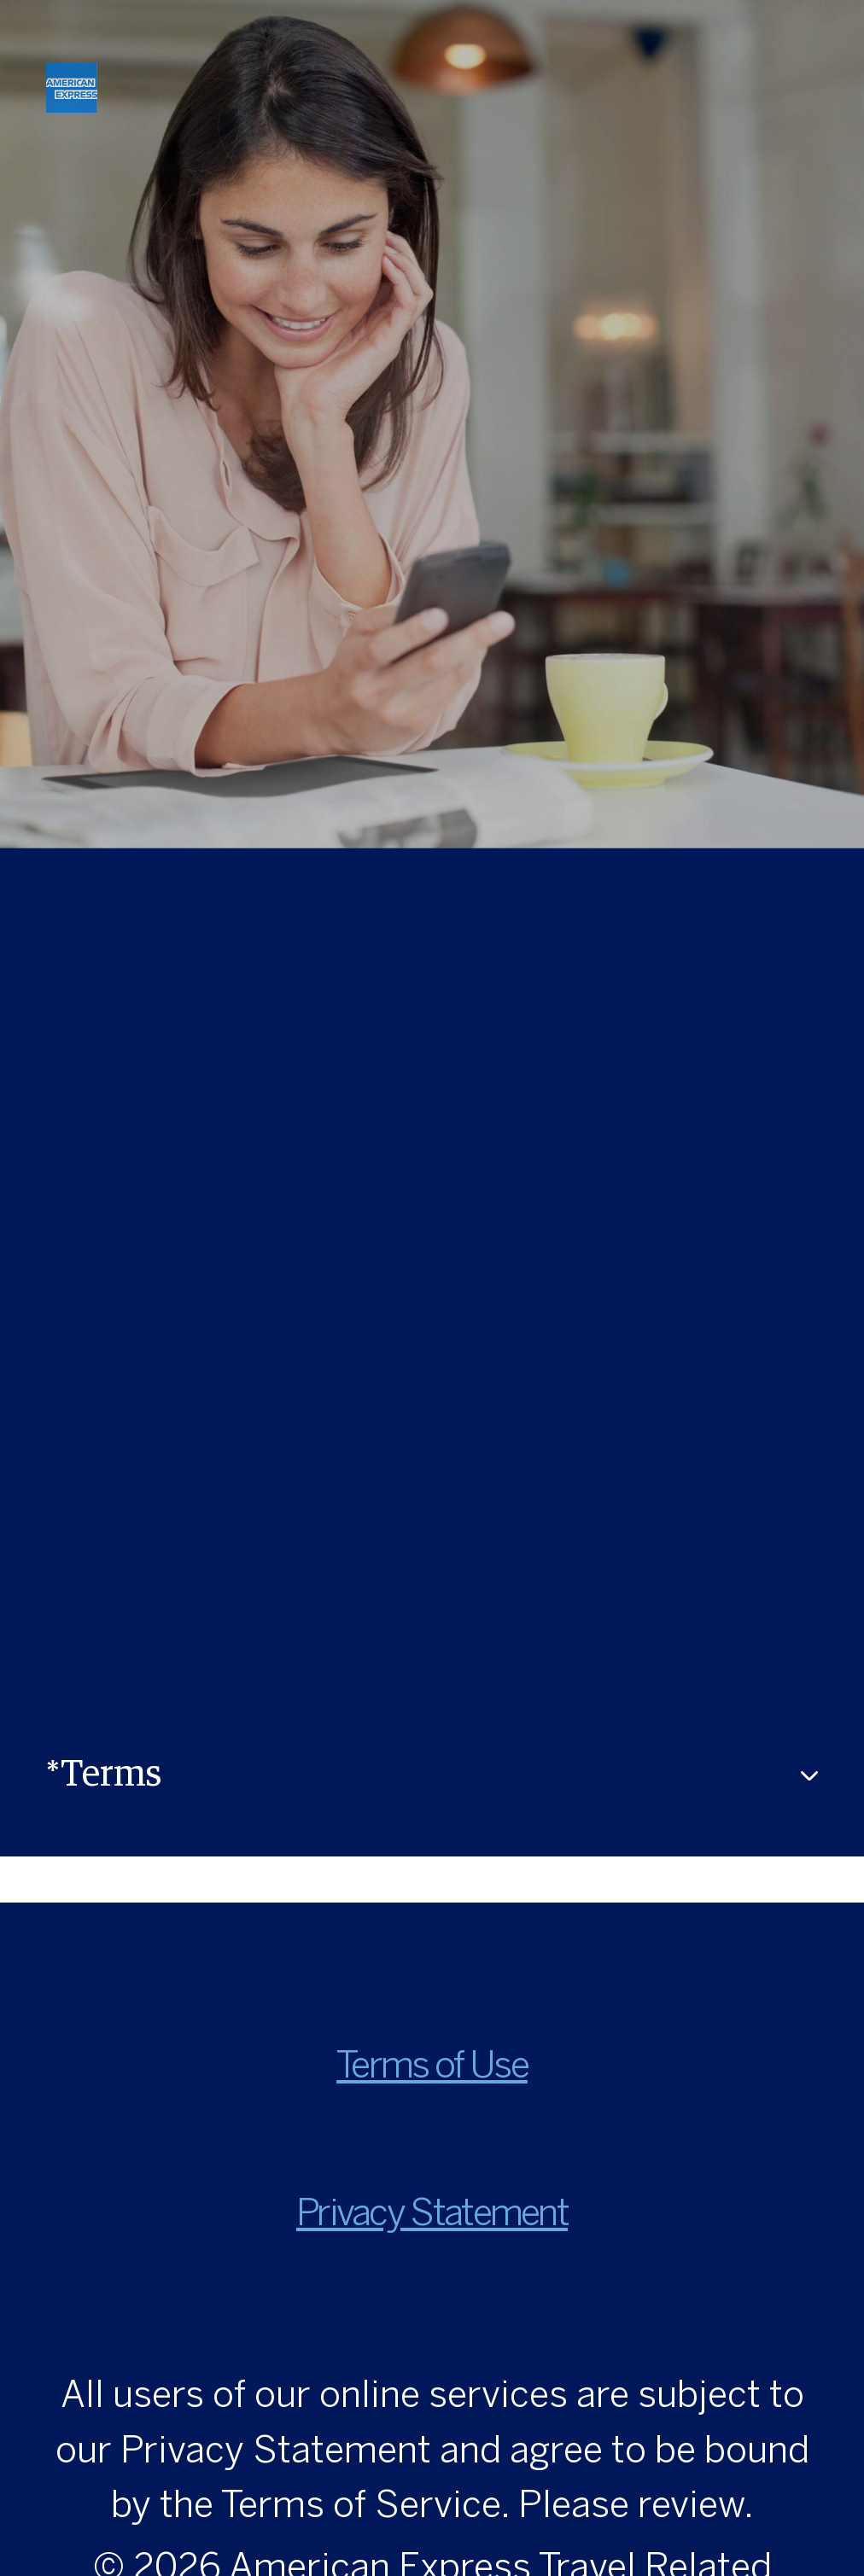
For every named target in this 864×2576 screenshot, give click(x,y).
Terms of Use (432, 2067)
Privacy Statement (432, 2215)
